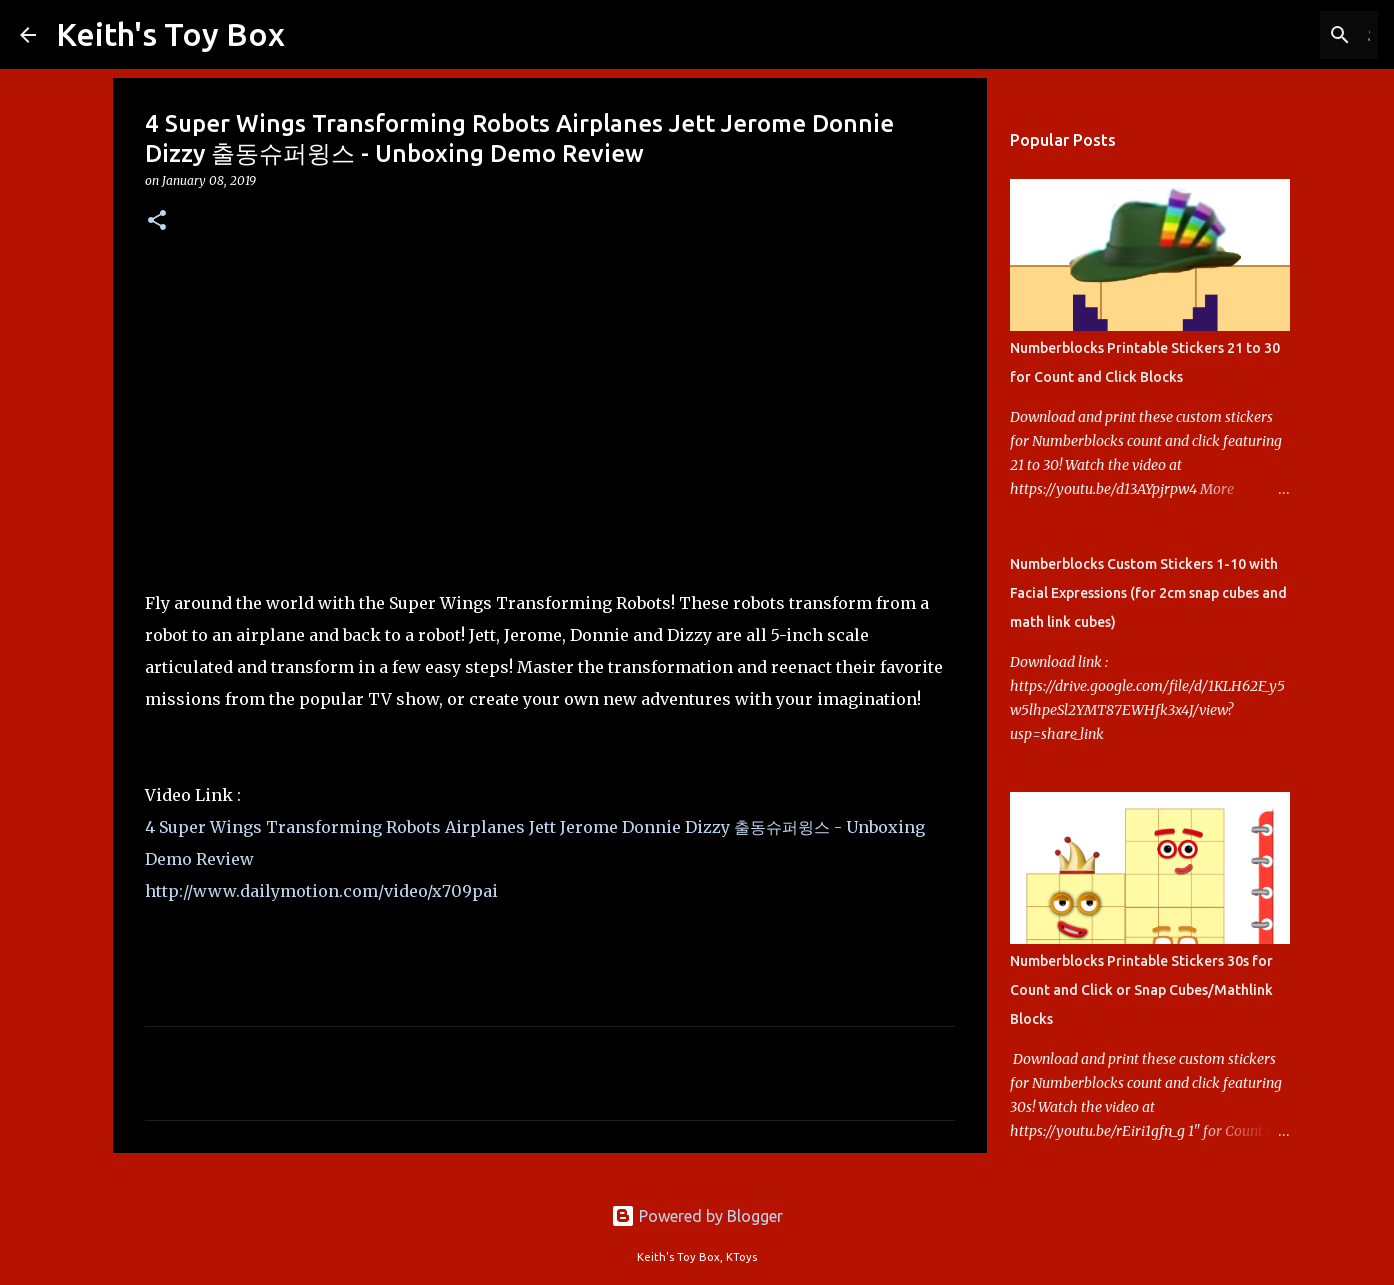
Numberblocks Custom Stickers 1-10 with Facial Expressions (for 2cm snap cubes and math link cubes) (1148, 593)
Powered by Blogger (697, 1216)
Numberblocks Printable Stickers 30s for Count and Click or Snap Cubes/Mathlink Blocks (1141, 990)
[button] (157, 221)
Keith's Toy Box (170, 34)
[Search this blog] (1273, 35)
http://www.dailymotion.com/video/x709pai (321, 891)
